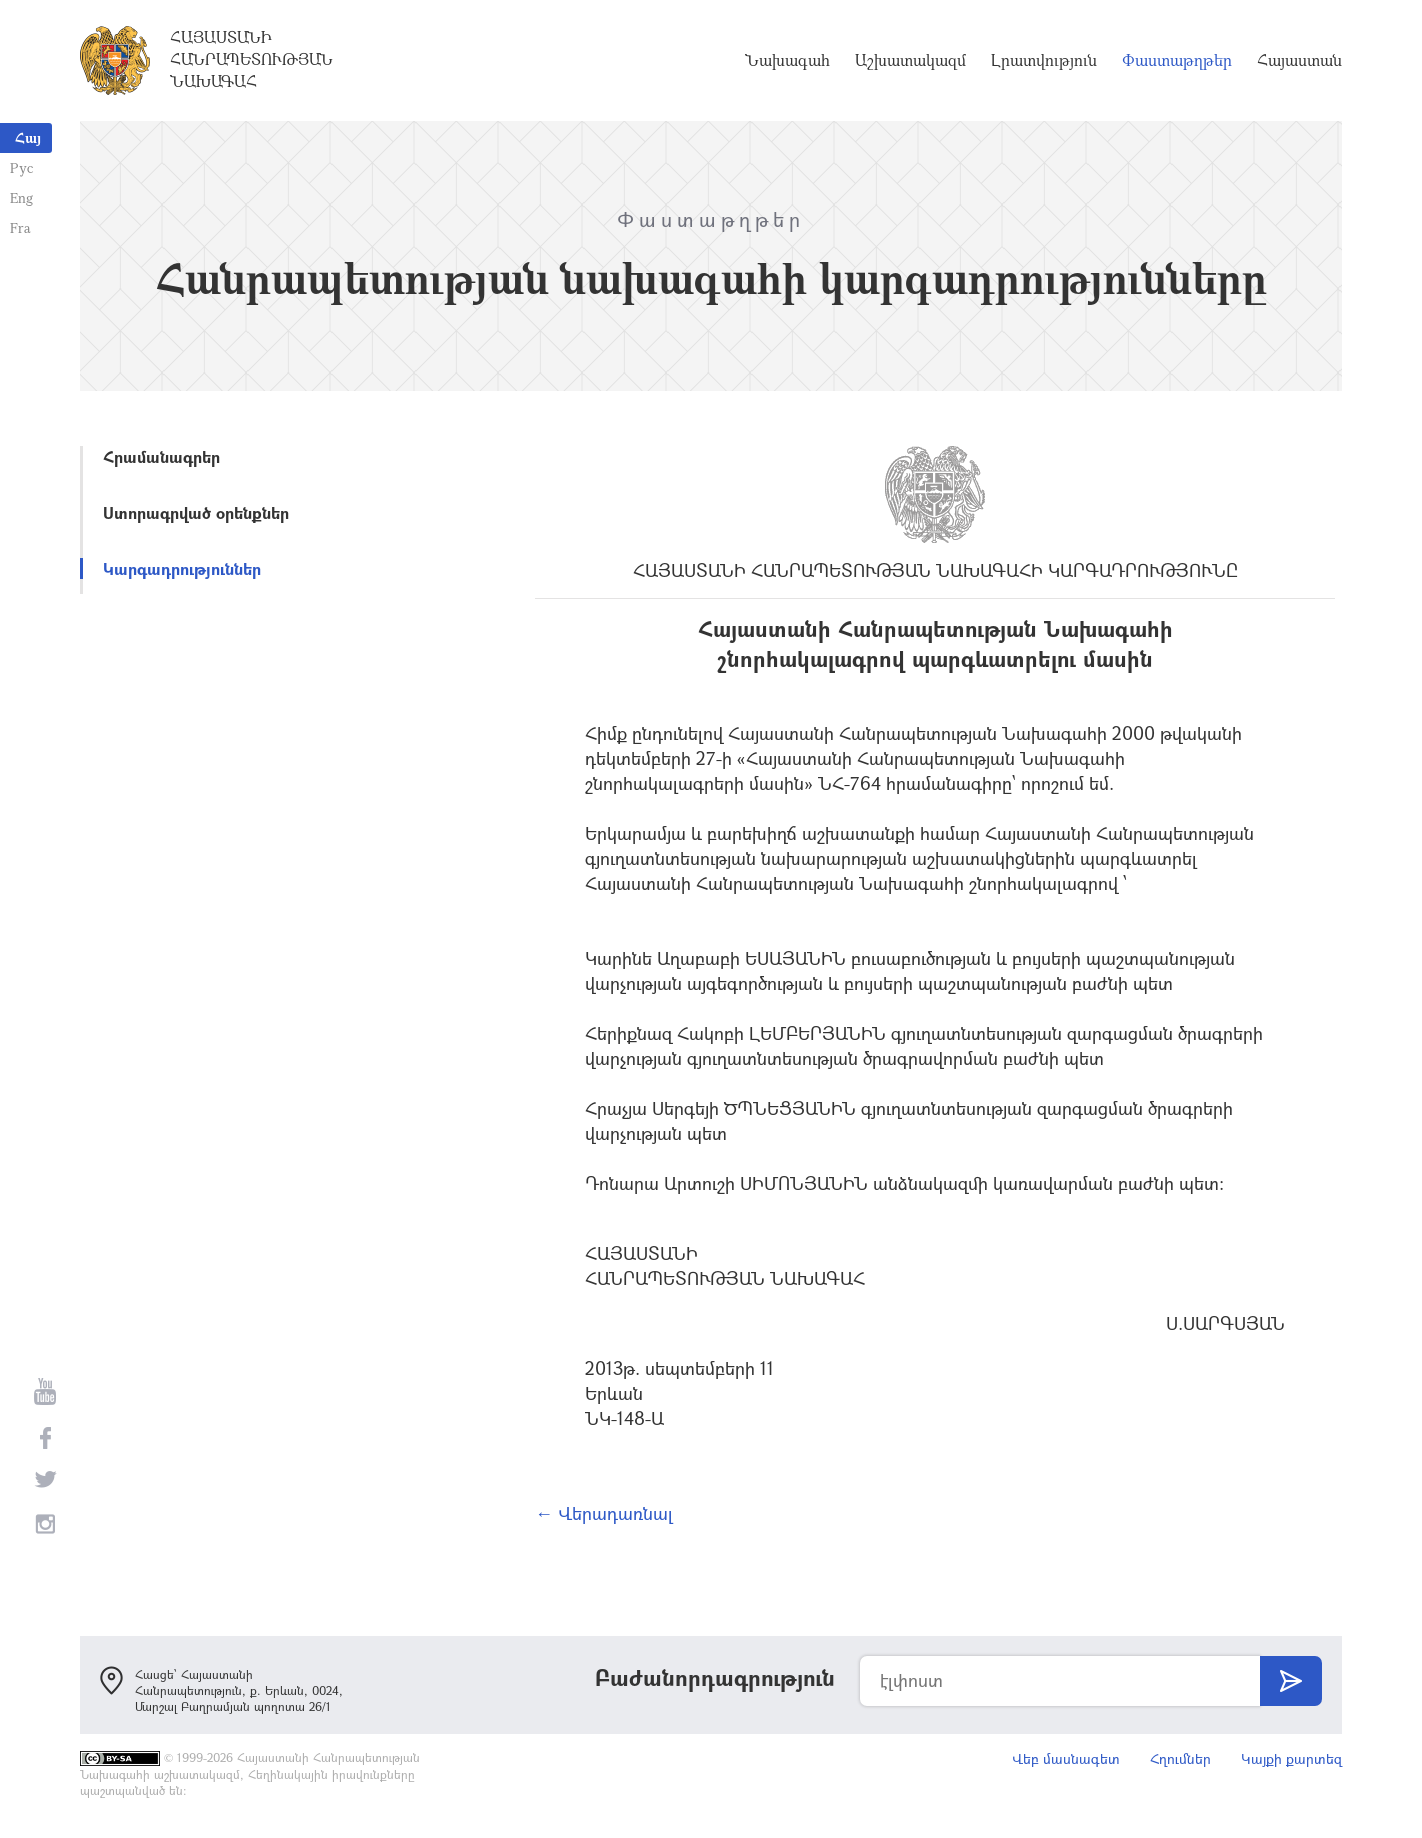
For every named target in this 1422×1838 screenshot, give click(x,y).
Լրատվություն (1044, 60)
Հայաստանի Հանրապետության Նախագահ (251, 59)
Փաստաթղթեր (1177, 60)
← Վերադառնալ (604, 1513)
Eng (21, 197)
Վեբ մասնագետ (1066, 1758)
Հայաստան (1299, 60)
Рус (21, 167)
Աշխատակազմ (910, 60)
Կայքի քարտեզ (1291, 1758)
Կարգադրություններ (182, 568)
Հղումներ (1180, 1758)
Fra (20, 227)
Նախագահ (787, 60)
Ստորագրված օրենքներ (196, 512)
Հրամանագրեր (161, 456)
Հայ (28, 137)
